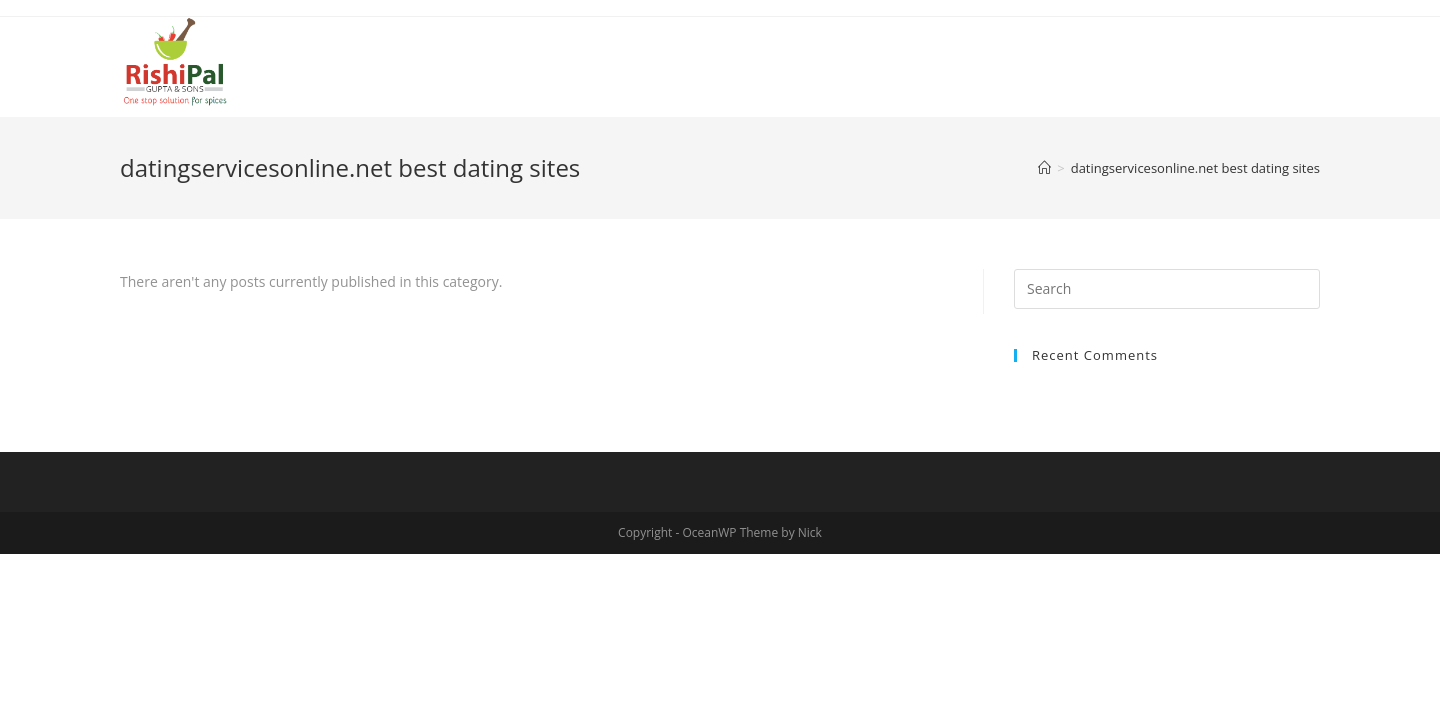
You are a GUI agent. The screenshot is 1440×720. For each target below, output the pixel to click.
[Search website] (1312, 59)
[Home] (1044, 168)
